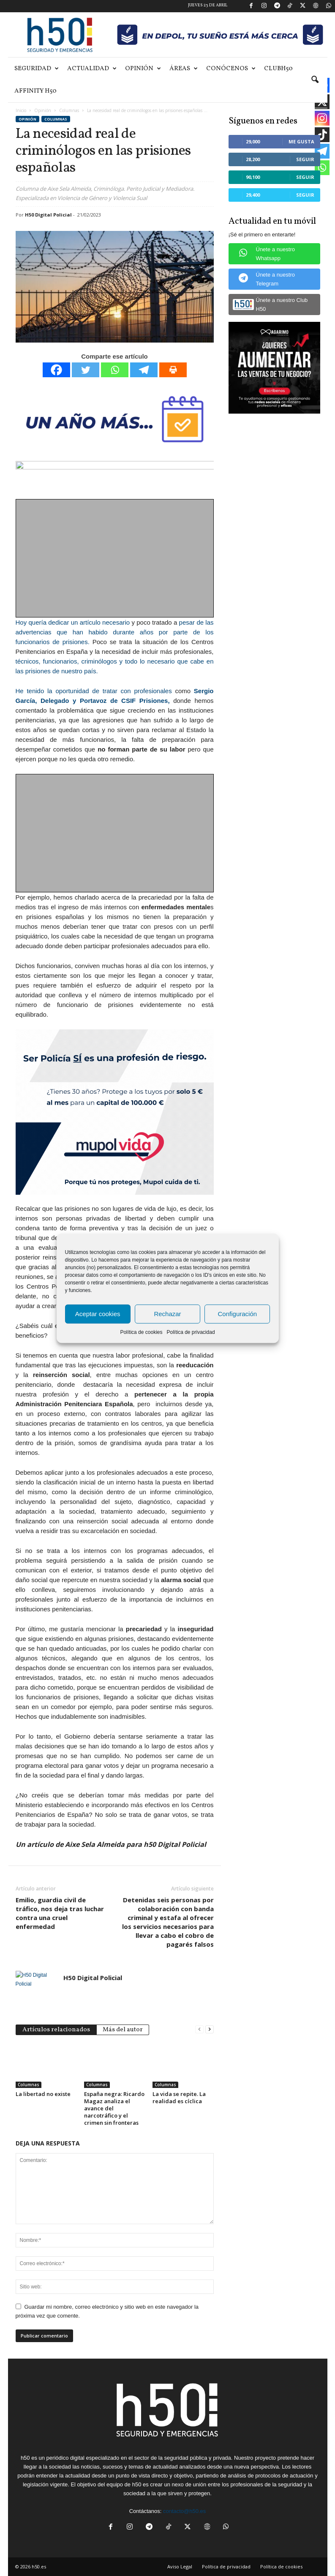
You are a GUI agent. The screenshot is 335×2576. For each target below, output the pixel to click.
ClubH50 (278, 68)
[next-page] (209, 2029)
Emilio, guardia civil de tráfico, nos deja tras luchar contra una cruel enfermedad (60, 1913)
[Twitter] (85, 369)
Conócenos (231, 69)
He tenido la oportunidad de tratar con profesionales (94, 690)
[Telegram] (144, 369)
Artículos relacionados (56, 2029)
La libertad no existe (43, 2094)
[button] (314, 80)
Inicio (21, 110)
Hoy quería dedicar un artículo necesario (73, 622)
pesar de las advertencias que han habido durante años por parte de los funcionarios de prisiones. (115, 632)
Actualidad (92, 69)
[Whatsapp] (114, 369)
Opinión (143, 69)
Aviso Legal (179, 2566)
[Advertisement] (115, 558)
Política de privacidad (190, 1332)
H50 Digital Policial (48, 214)
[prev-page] (199, 2029)
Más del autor (123, 2029)
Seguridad (36, 69)
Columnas (69, 110)
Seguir (305, 159)
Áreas (183, 69)
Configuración (237, 1313)
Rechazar (167, 1313)
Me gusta (301, 141)
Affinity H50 (35, 91)
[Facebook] (56, 369)
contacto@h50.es (184, 2511)
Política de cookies (141, 1332)
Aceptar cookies (97, 1313)
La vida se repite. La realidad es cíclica (179, 2097)
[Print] (173, 369)
